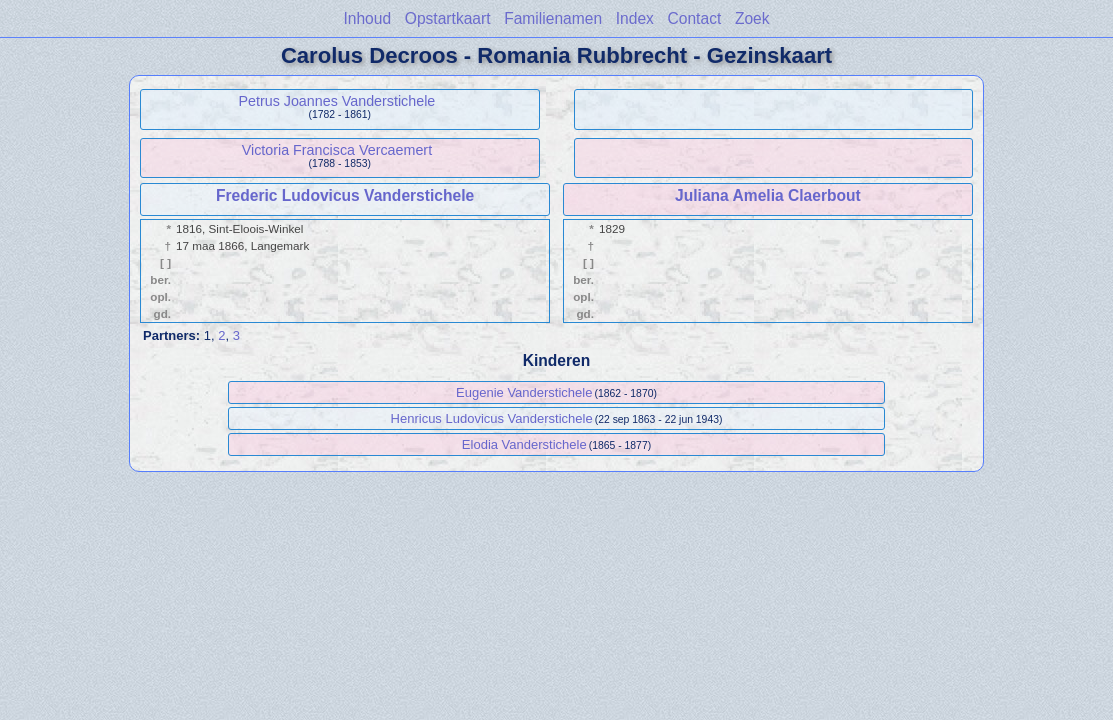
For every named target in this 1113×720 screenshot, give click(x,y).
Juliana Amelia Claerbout (768, 195)
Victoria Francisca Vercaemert (337, 150)
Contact (695, 18)
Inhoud (367, 18)
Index (635, 18)
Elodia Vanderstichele (524, 444)
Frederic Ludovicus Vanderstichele (345, 195)
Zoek (752, 18)
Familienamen (553, 18)
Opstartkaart (448, 18)
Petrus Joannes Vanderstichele (336, 101)
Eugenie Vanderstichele (524, 392)
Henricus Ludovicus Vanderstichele (492, 418)
